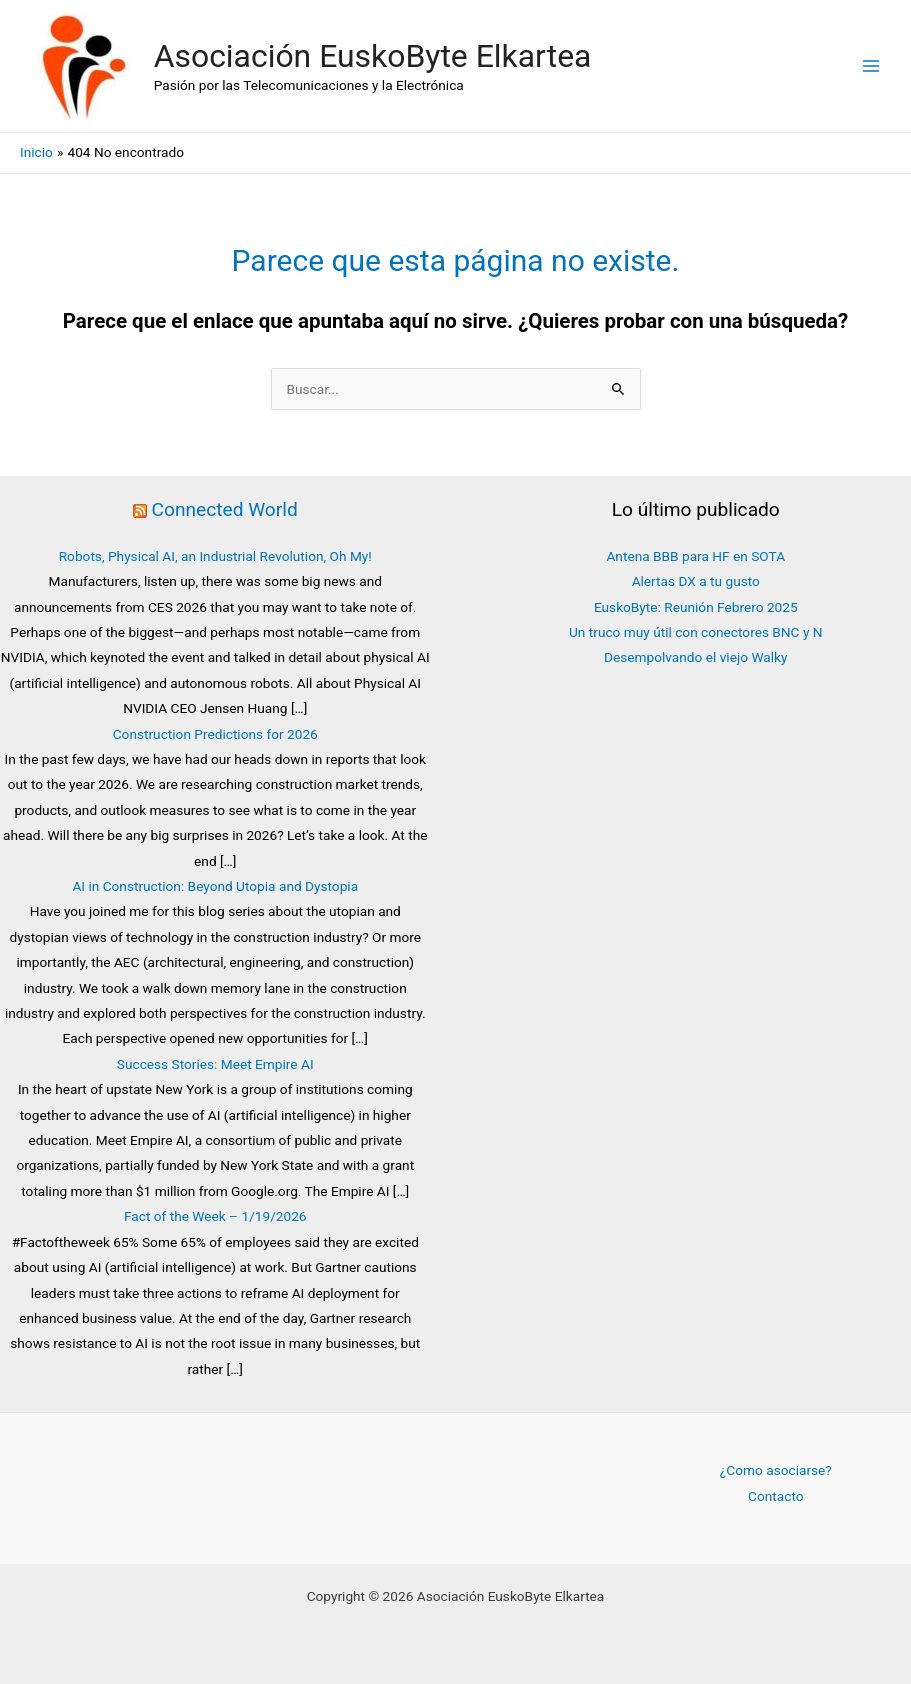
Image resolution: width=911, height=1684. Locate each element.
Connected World (225, 509)
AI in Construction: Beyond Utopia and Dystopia (215, 886)
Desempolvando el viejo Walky (695, 657)
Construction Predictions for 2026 (215, 734)
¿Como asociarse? (776, 1470)
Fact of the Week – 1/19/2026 (215, 1216)
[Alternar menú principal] (871, 66)
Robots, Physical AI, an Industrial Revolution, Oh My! (215, 556)
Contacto (775, 1496)
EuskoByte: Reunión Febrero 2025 (696, 607)
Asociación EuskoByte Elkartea (373, 56)
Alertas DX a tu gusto (696, 581)
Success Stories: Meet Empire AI (215, 1064)
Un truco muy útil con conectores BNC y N (696, 632)
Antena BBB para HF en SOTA (695, 556)
